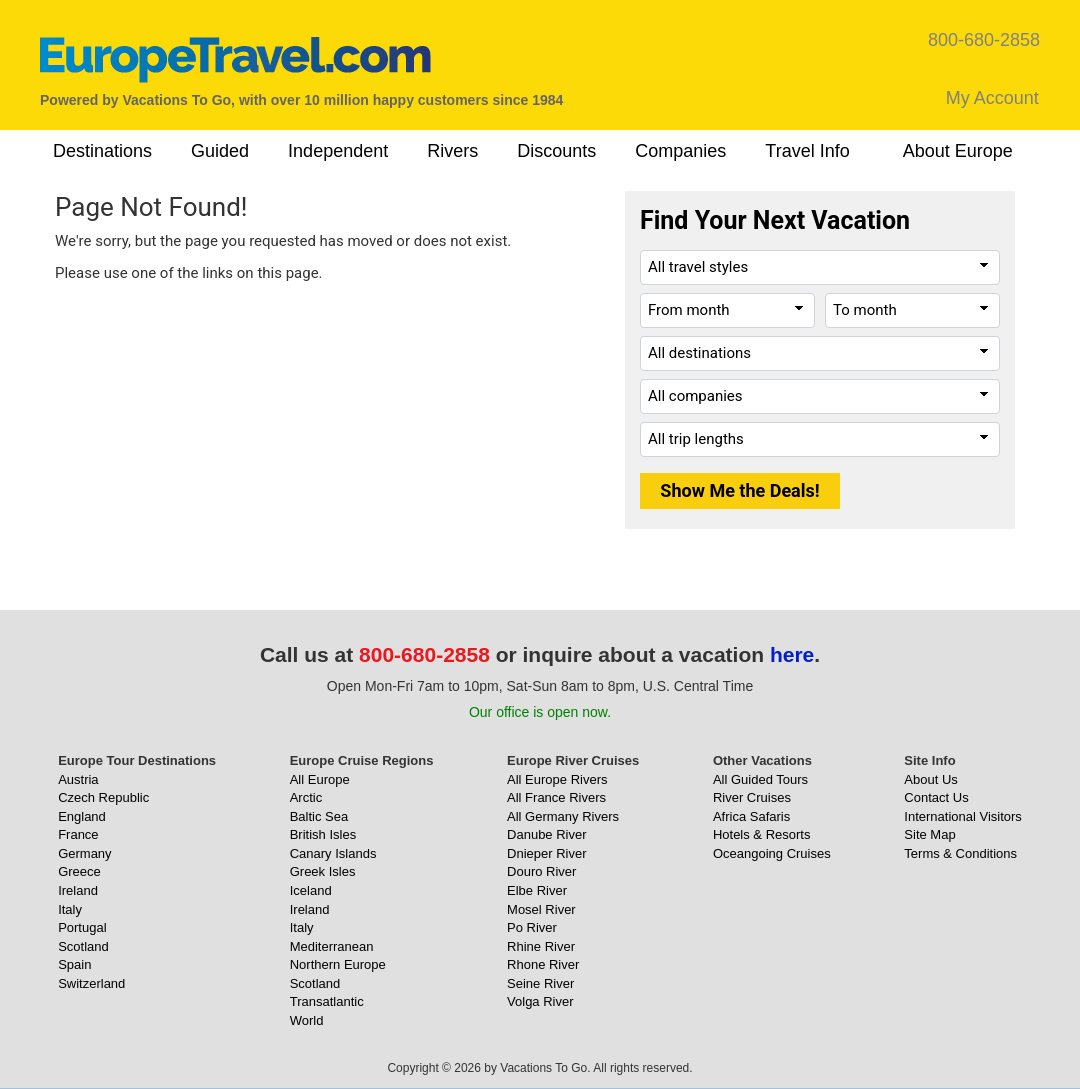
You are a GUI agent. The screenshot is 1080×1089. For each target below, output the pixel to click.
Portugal (82, 927)
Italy (70, 909)
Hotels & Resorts (762, 834)
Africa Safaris (751, 816)
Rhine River (541, 946)
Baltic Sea (319, 816)
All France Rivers (556, 797)
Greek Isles (323, 871)
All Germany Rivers (563, 816)
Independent (338, 151)
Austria (78, 779)
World (307, 1020)
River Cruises (752, 797)
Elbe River (537, 890)
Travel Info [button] (807, 151)
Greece (79, 871)
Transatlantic (327, 1001)
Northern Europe (338, 964)
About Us (930, 779)
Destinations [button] (102, 151)
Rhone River (543, 964)
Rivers (452, 151)
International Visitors (963, 816)
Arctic (306, 797)
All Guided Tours (760, 779)
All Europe (320, 779)
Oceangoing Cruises (772, 853)
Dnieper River (546, 853)
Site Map (929, 834)
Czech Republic (103, 797)
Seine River (540, 983)
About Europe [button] (958, 151)
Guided (220, 151)
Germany (84, 853)
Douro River (541, 871)
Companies (680, 151)
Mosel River (541, 909)
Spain (74, 964)
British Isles (323, 834)
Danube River (547, 834)
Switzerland (91, 983)
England (82, 816)
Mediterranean (332, 946)
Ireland (78, 890)
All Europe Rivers (557, 779)
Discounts (556, 151)
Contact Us (936, 797)
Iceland (311, 890)
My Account (992, 98)
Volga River (540, 1001)
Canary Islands (333, 853)
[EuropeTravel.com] (235, 59)
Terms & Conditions (960, 853)
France (78, 834)
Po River (532, 927)
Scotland (83, 946)
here (792, 654)
